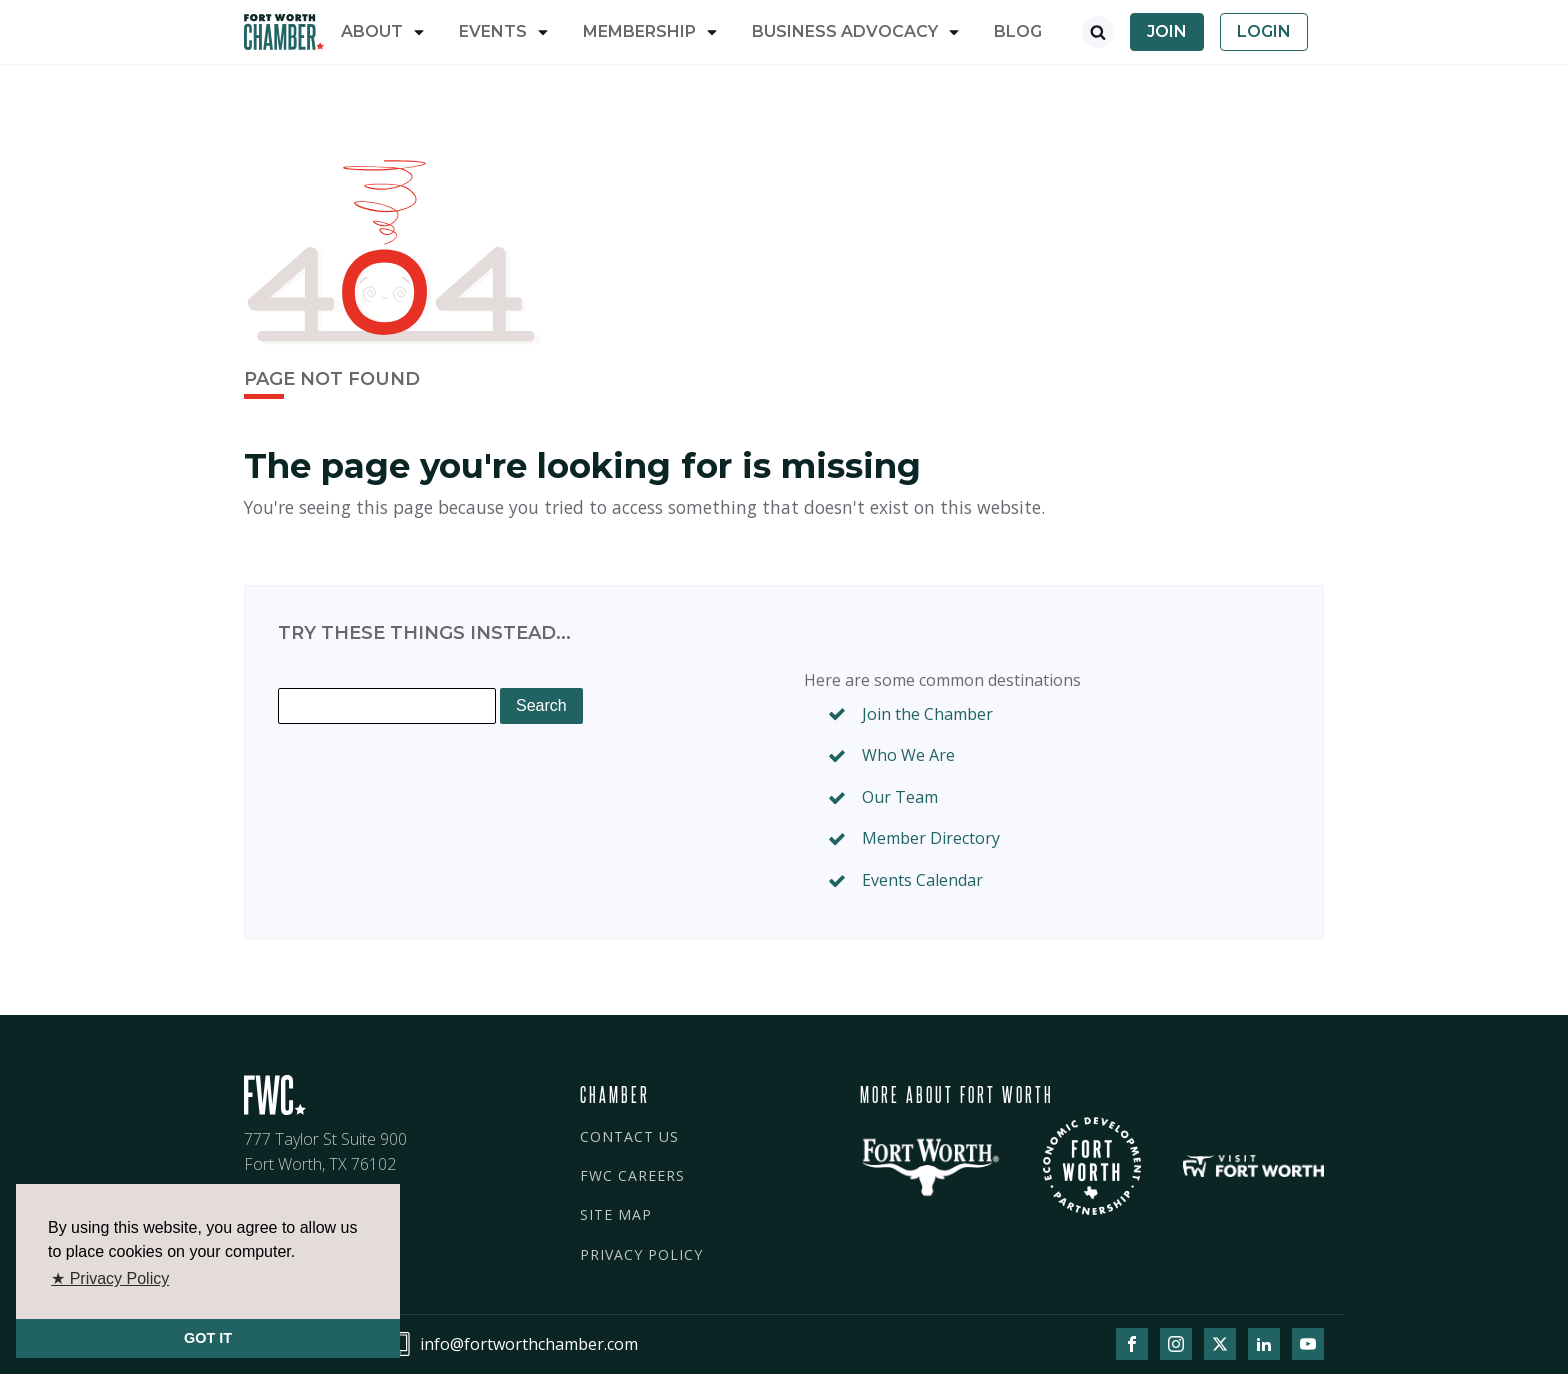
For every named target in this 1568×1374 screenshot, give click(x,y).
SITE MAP (616, 1214)
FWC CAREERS (632, 1175)
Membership (639, 31)
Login (1264, 31)
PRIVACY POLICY (641, 1254)
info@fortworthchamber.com (529, 1344)
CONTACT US (629, 1136)
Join (1167, 31)
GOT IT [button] (208, 1338)
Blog (1018, 31)
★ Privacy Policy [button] (110, 1278)
